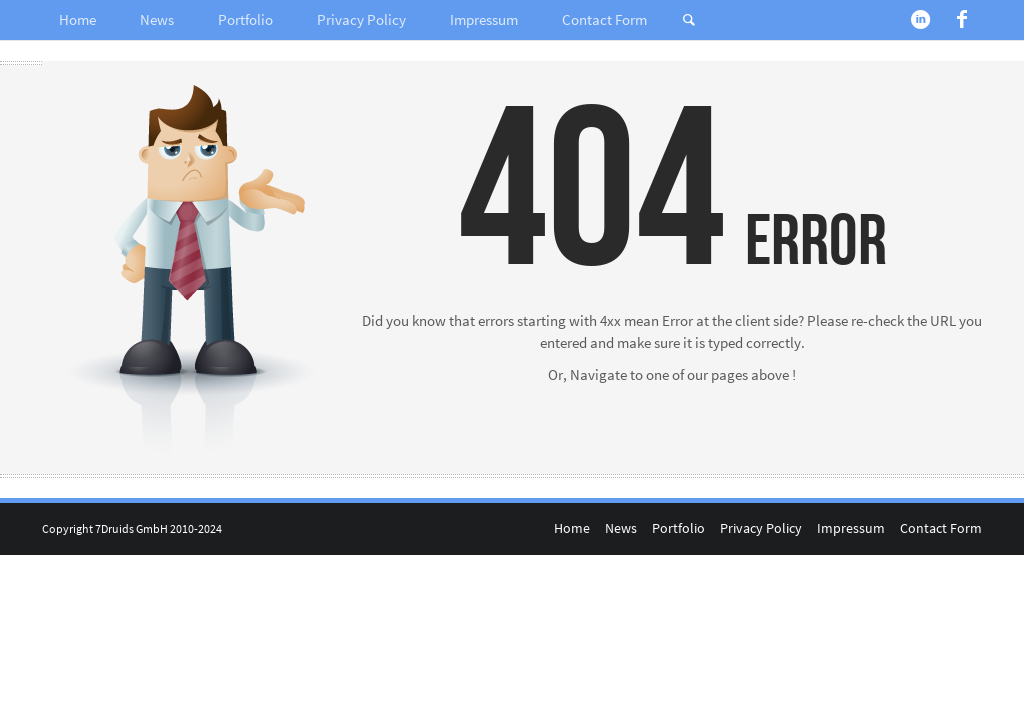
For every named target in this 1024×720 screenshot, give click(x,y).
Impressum (484, 19)
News (157, 19)
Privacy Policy (361, 19)
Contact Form (604, 19)
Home (77, 19)
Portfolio (245, 19)
